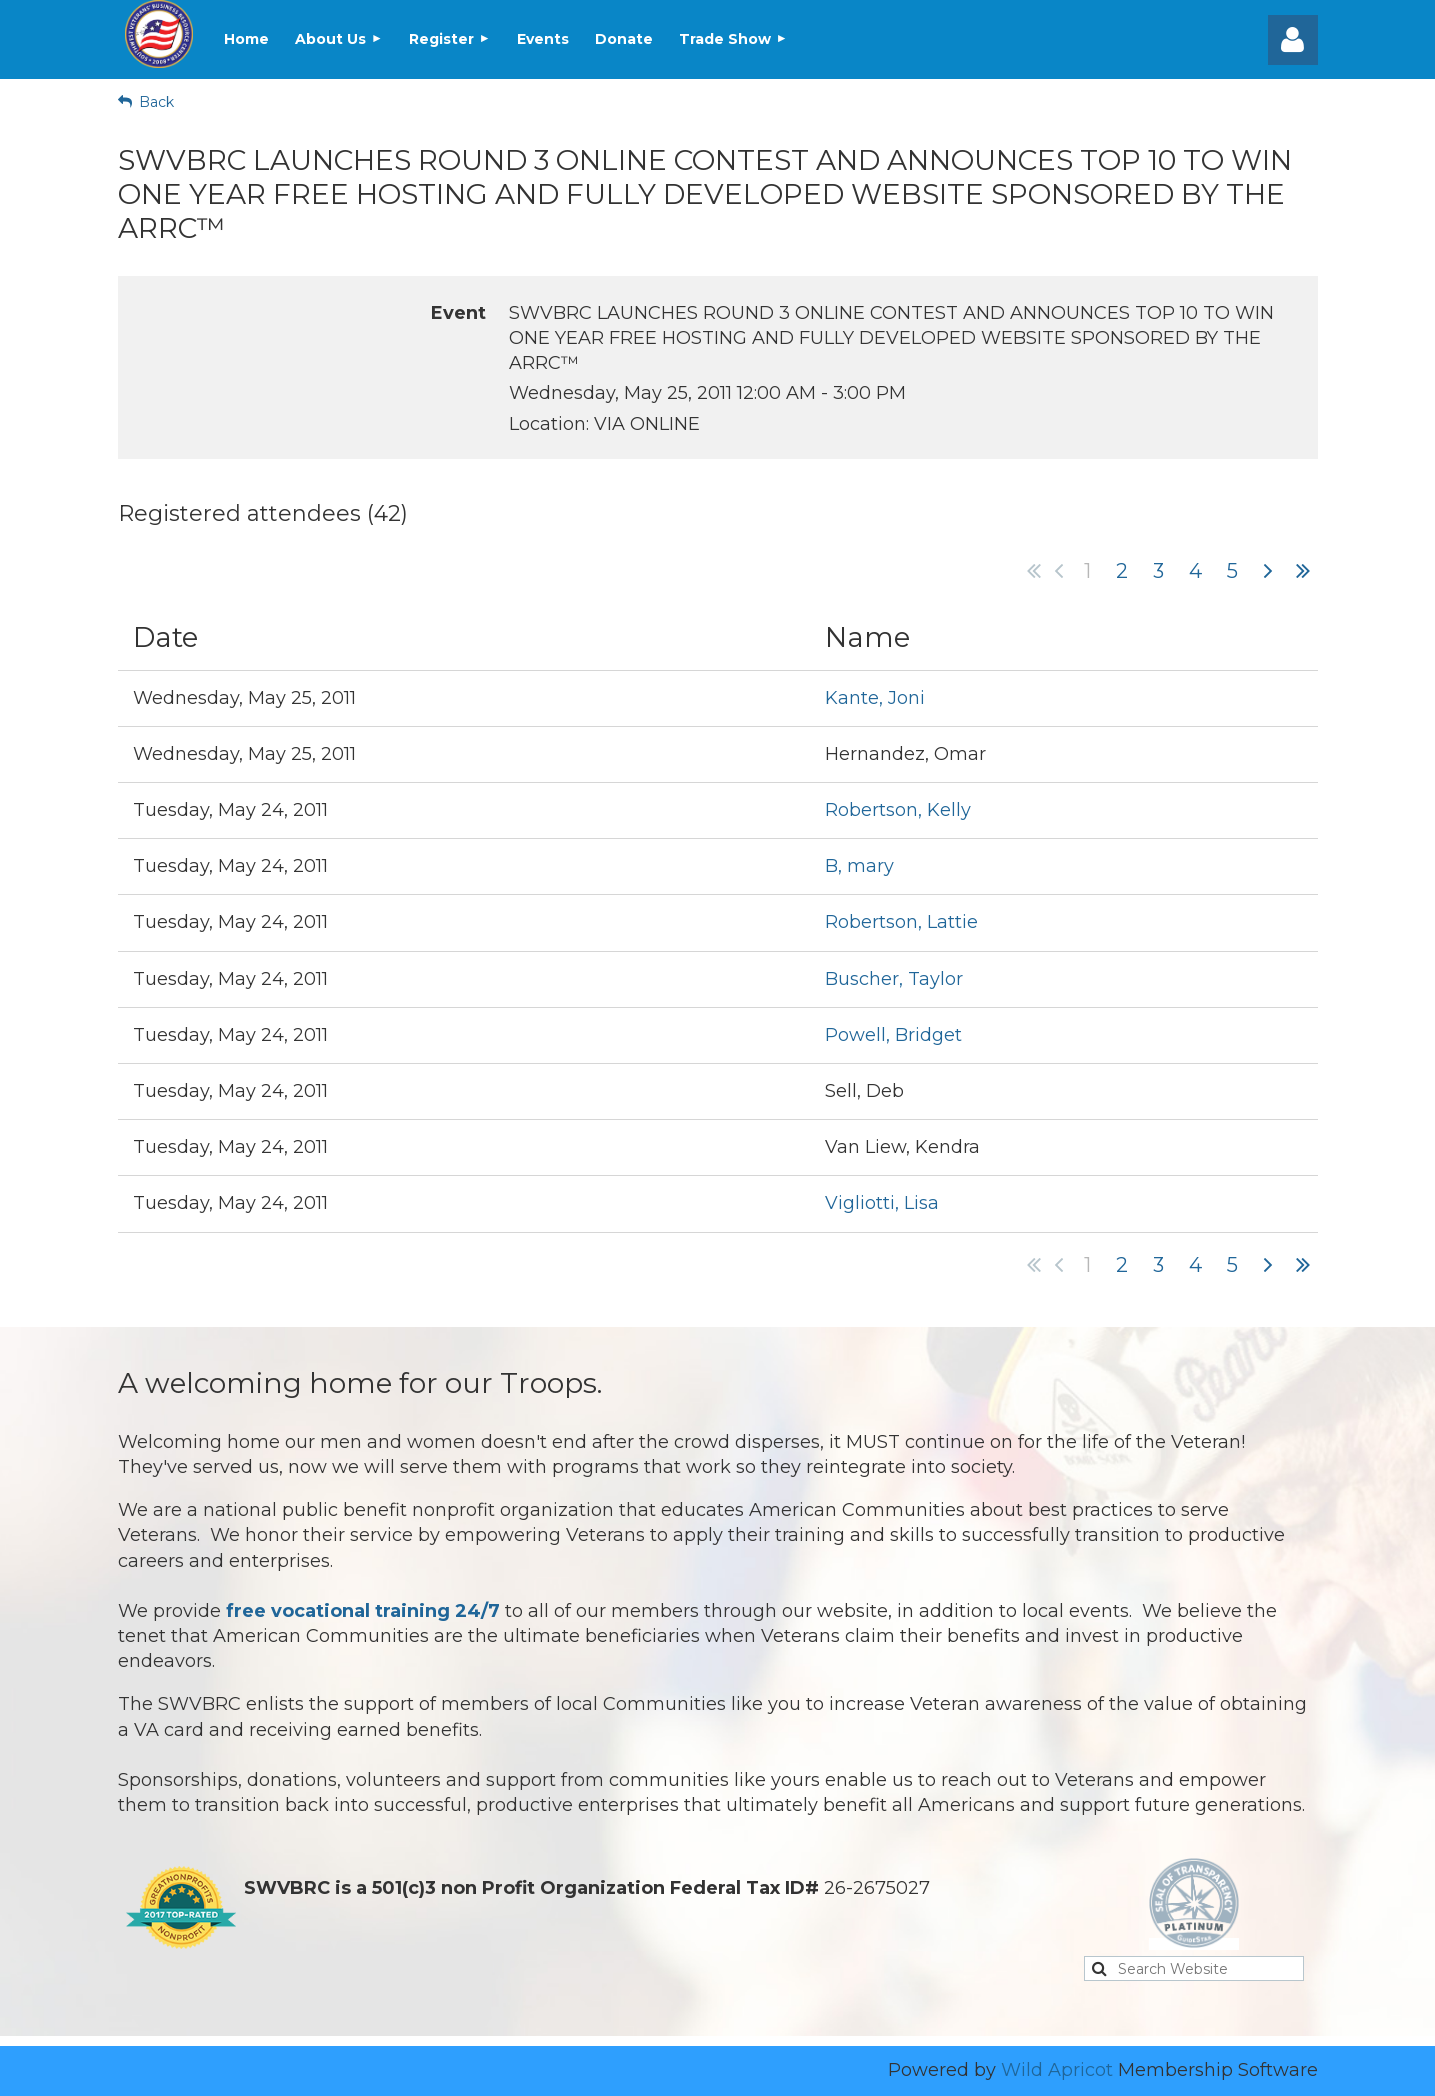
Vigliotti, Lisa (882, 1203)
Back (156, 102)
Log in (1293, 40)
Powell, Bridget (893, 1035)
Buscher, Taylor (894, 979)
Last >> (1303, 571)
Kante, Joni (875, 698)
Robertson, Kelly (898, 810)
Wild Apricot (1057, 2070)
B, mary (859, 866)
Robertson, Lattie (901, 922)
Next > (1268, 571)
